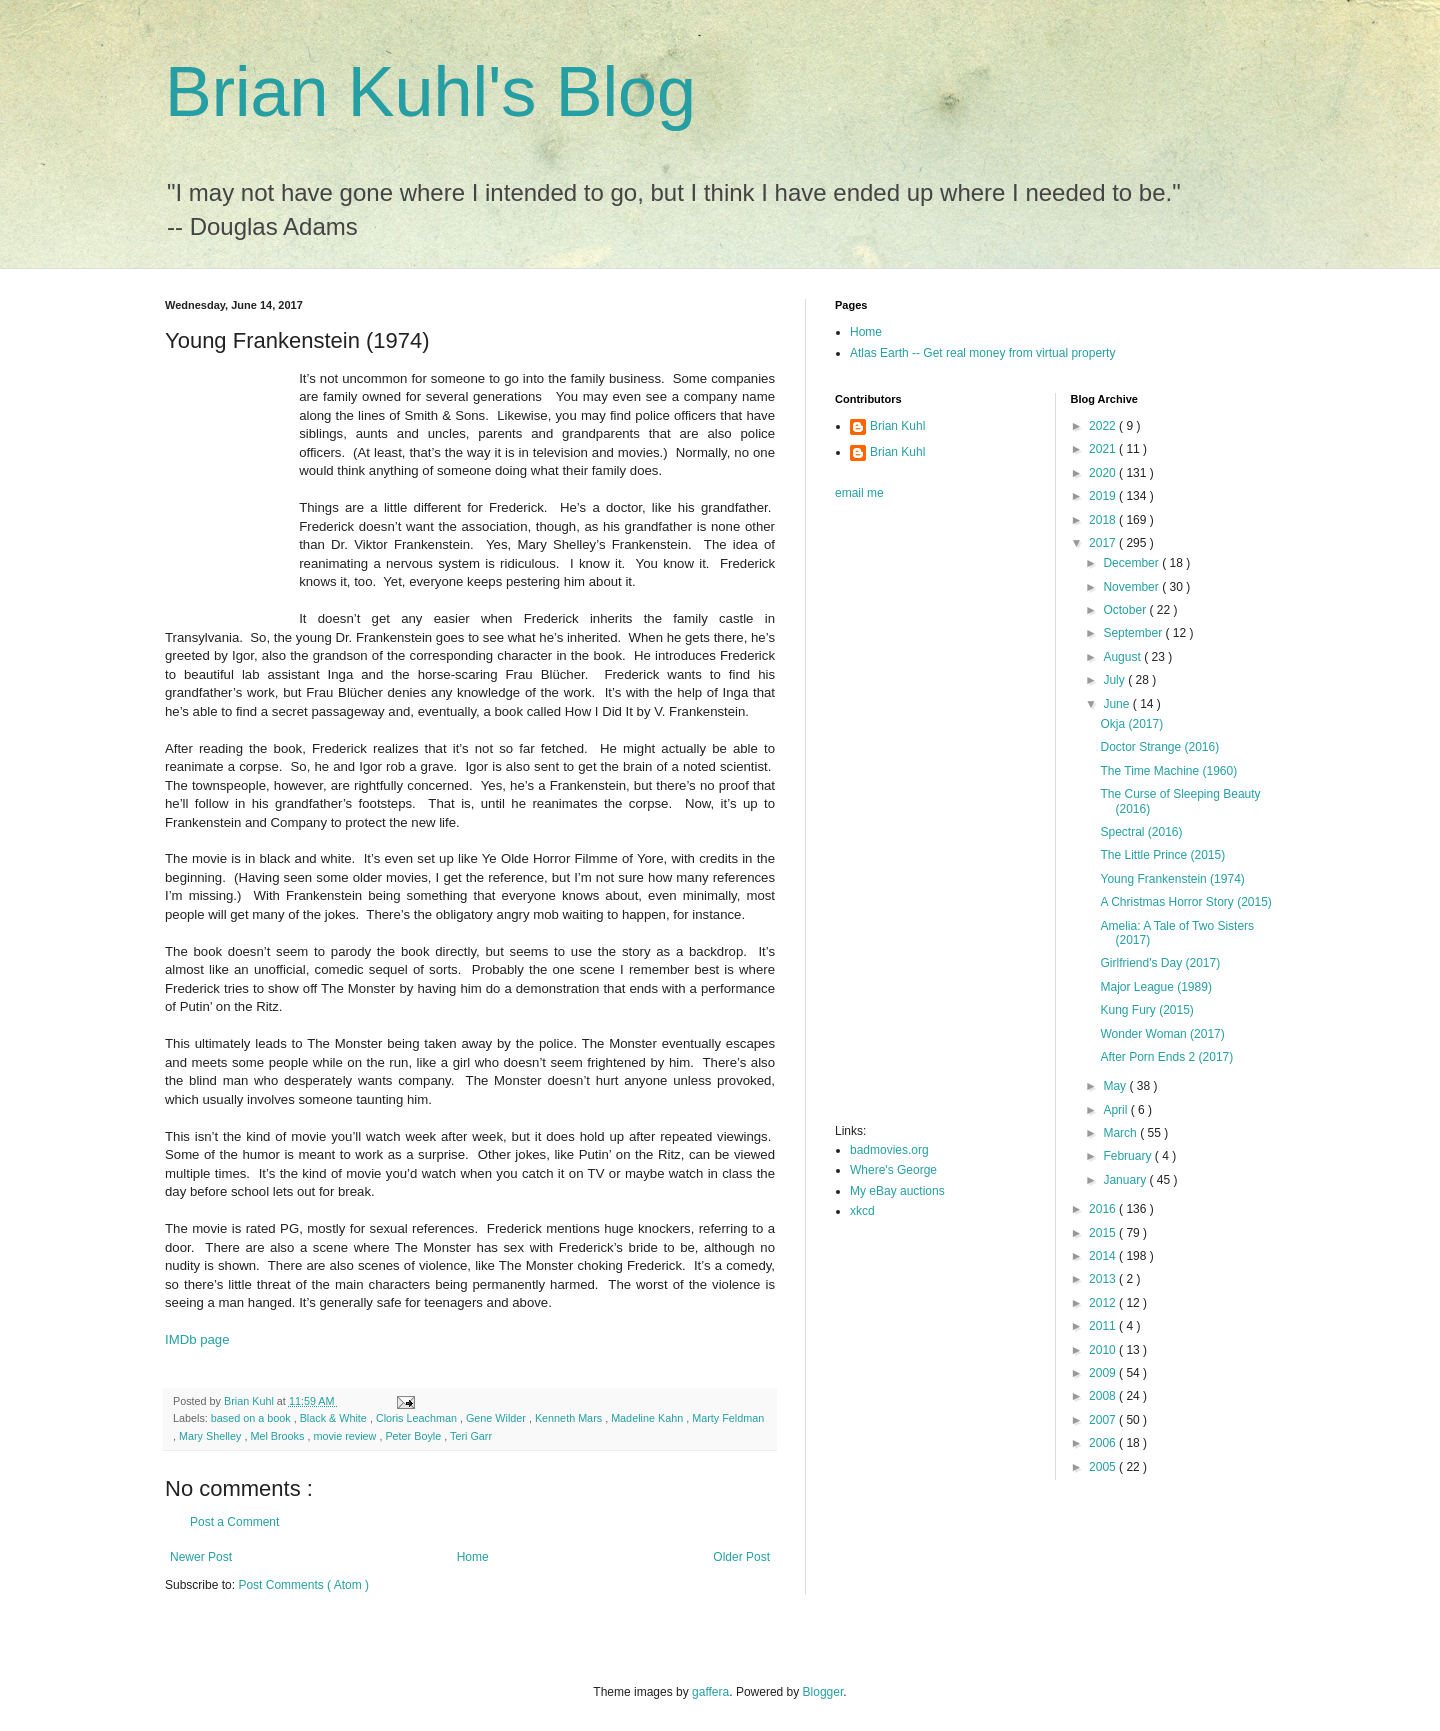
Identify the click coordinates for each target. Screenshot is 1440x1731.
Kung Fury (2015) (1146, 1010)
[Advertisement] (915, 818)
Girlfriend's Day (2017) (1160, 963)
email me (859, 493)
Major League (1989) (1155, 987)
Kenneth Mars (570, 1418)
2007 (1104, 1420)
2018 (1104, 520)
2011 (1104, 1326)
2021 (1104, 449)
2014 (1104, 1256)
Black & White (335, 1418)
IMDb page (197, 1339)
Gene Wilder (497, 1418)
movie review (346, 1436)
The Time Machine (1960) (1168, 771)
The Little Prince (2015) (1162, 855)
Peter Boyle (414, 1436)
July (1115, 680)
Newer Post (201, 1557)
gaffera (710, 1692)
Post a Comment (234, 1522)
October (1126, 610)
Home (473, 1557)
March (1121, 1133)
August (1123, 657)
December (1132, 563)
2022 (1104, 426)
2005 (1104, 1467)
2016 (1104, 1209)
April (1116, 1110)
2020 (1104, 473)
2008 (1104, 1396)
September (1134, 633)
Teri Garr (471, 1436)
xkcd (862, 1211)
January (1126, 1180)
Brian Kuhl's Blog (430, 92)
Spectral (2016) (1141, 832)
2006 (1104, 1443)
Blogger (823, 1692)
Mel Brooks (278, 1436)
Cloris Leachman (418, 1418)
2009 (1104, 1373)
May (1116, 1086)
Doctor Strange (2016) (1159, 747)
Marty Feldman (728, 1418)
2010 (1104, 1350)
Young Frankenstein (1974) (1172, 879)
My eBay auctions (897, 1191)
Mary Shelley (211, 1436)
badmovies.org (889, 1150)
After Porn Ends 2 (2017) (1166, 1057)
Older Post (741, 1557)
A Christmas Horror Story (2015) (1185, 902)
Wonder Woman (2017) (1162, 1034)
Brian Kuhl (897, 426)
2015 (1104, 1233)
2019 (1104, 496)
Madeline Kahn (648, 1418)
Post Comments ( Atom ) (303, 1585)
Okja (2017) (1131, 724)
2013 (1104, 1279)
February (1128, 1156)
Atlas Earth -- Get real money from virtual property (982, 353)
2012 (1104, 1303)
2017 (1104, 543)
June (1117, 704)
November (1132, 587)
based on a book (252, 1418)
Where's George (893, 1170)
